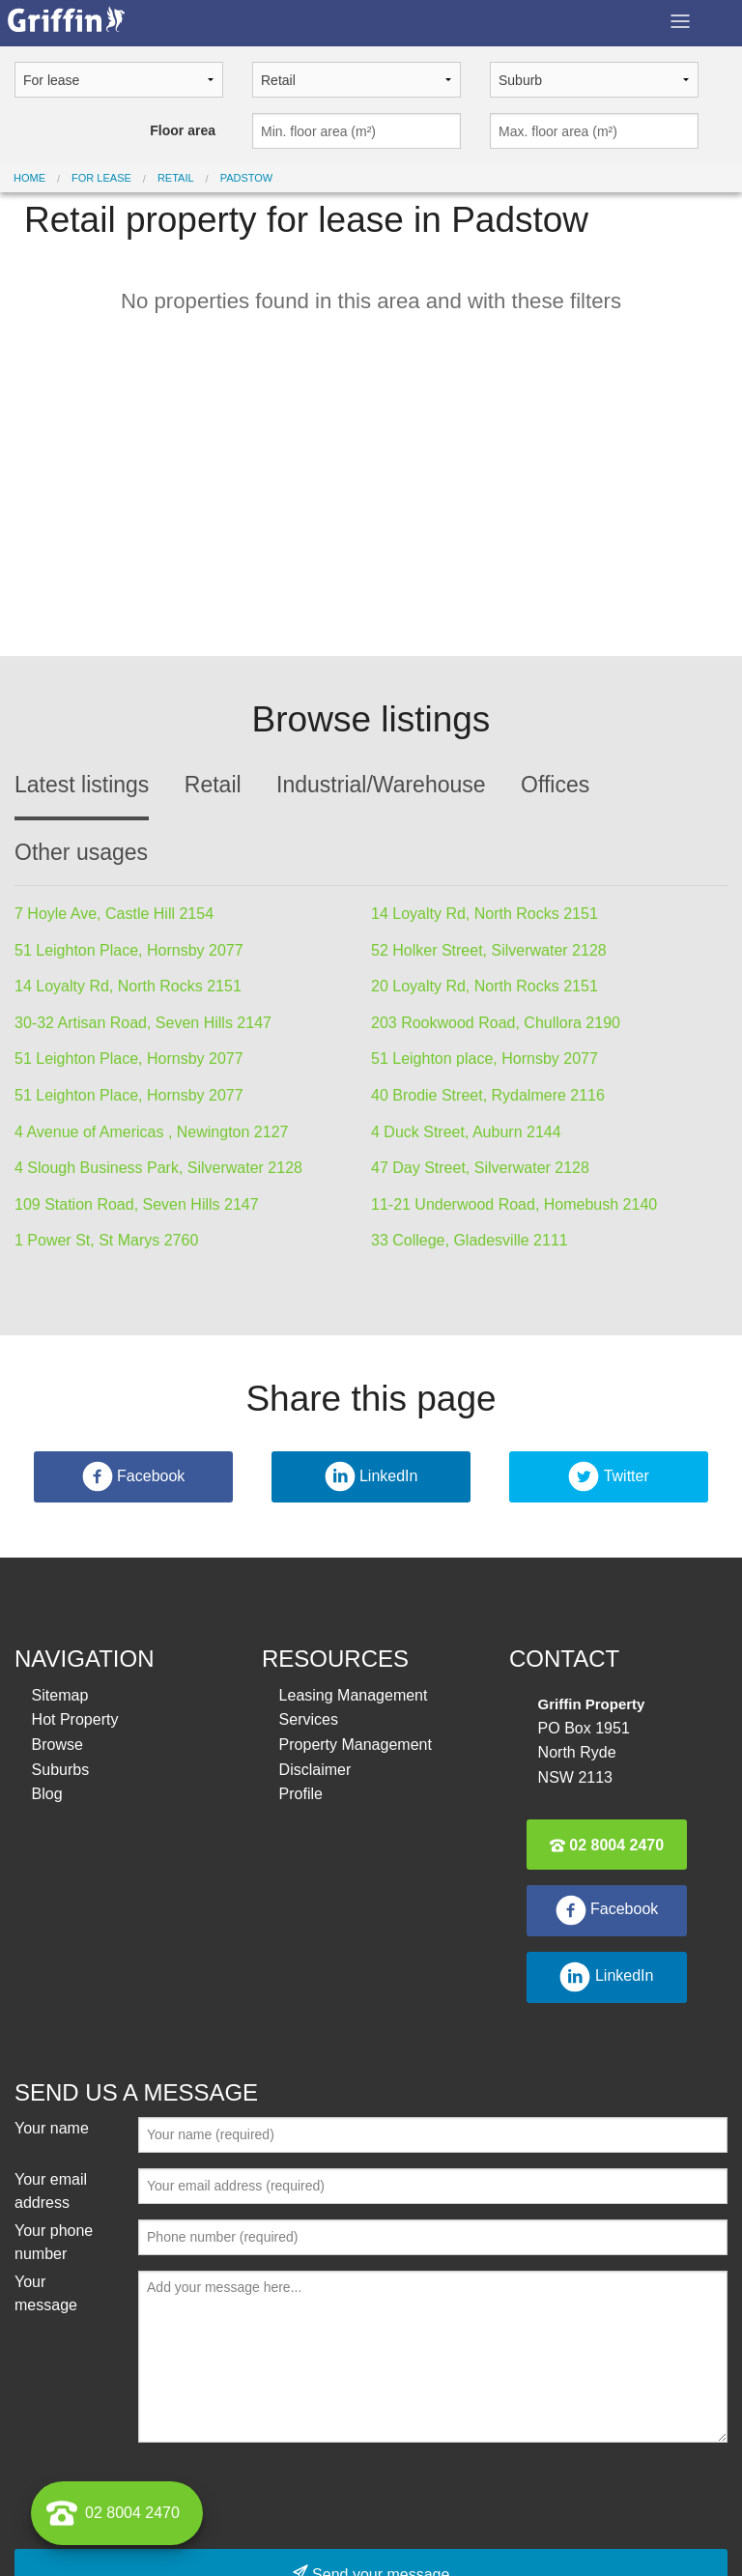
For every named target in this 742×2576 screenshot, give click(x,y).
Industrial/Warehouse (380, 784)
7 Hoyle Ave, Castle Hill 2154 (114, 913)
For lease (101, 178)
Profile (301, 1794)
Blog (47, 1794)
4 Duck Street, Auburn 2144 (466, 1132)
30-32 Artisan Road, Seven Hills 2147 (142, 1023)
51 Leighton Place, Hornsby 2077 (128, 950)
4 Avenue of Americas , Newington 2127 (151, 1132)
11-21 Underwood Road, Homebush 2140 (514, 1204)
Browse (57, 1744)
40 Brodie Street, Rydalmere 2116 (488, 1095)
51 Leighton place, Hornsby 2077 (484, 1058)
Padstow (246, 178)
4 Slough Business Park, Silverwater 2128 (158, 1167)
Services (308, 1719)
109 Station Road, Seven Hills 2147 (136, 1204)
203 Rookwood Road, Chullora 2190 (495, 1023)
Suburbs (61, 1769)
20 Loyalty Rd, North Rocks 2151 (484, 986)
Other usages (81, 852)
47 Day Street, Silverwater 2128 (480, 1167)
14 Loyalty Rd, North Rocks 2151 (484, 913)
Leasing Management (353, 1695)
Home (29, 178)
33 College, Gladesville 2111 (469, 1240)
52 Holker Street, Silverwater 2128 (489, 950)
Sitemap (60, 1695)
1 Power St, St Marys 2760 (106, 1240)
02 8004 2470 (607, 1845)
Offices (555, 784)
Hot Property (75, 1719)
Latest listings (81, 784)
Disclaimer (315, 1769)
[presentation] (285, 2495)
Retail (175, 178)
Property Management (355, 1744)
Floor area (182, 130)
